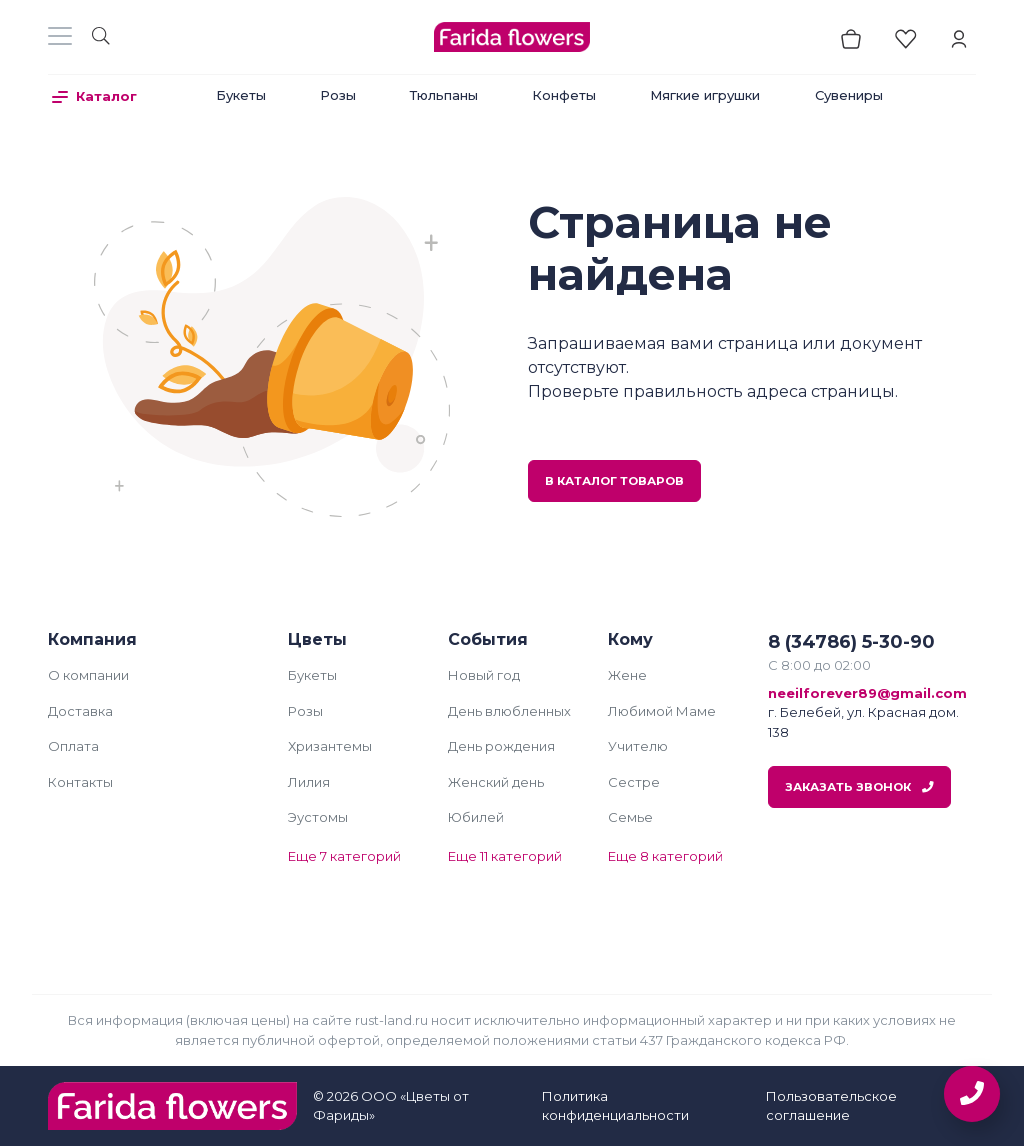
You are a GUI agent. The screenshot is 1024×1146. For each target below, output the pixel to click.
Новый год (484, 675)
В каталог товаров (614, 481)
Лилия (309, 782)
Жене (627, 675)
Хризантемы (330, 746)
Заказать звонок (859, 787)
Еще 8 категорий (665, 856)
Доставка (80, 711)
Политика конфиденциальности (615, 1106)
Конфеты (564, 95)
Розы (338, 95)
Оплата (73, 746)
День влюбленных (509, 711)
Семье (630, 817)
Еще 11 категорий (505, 856)
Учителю (638, 746)
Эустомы (318, 817)
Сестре (634, 782)
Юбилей (476, 817)
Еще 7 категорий (344, 856)
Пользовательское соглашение (831, 1106)
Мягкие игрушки (705, 95)
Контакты (80, 782)
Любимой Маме (662, 711)
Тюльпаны (444, 95)
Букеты (241, 95)
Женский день (496, 782)
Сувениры (849, 95)
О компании (88, 675)
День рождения (501, 746)
